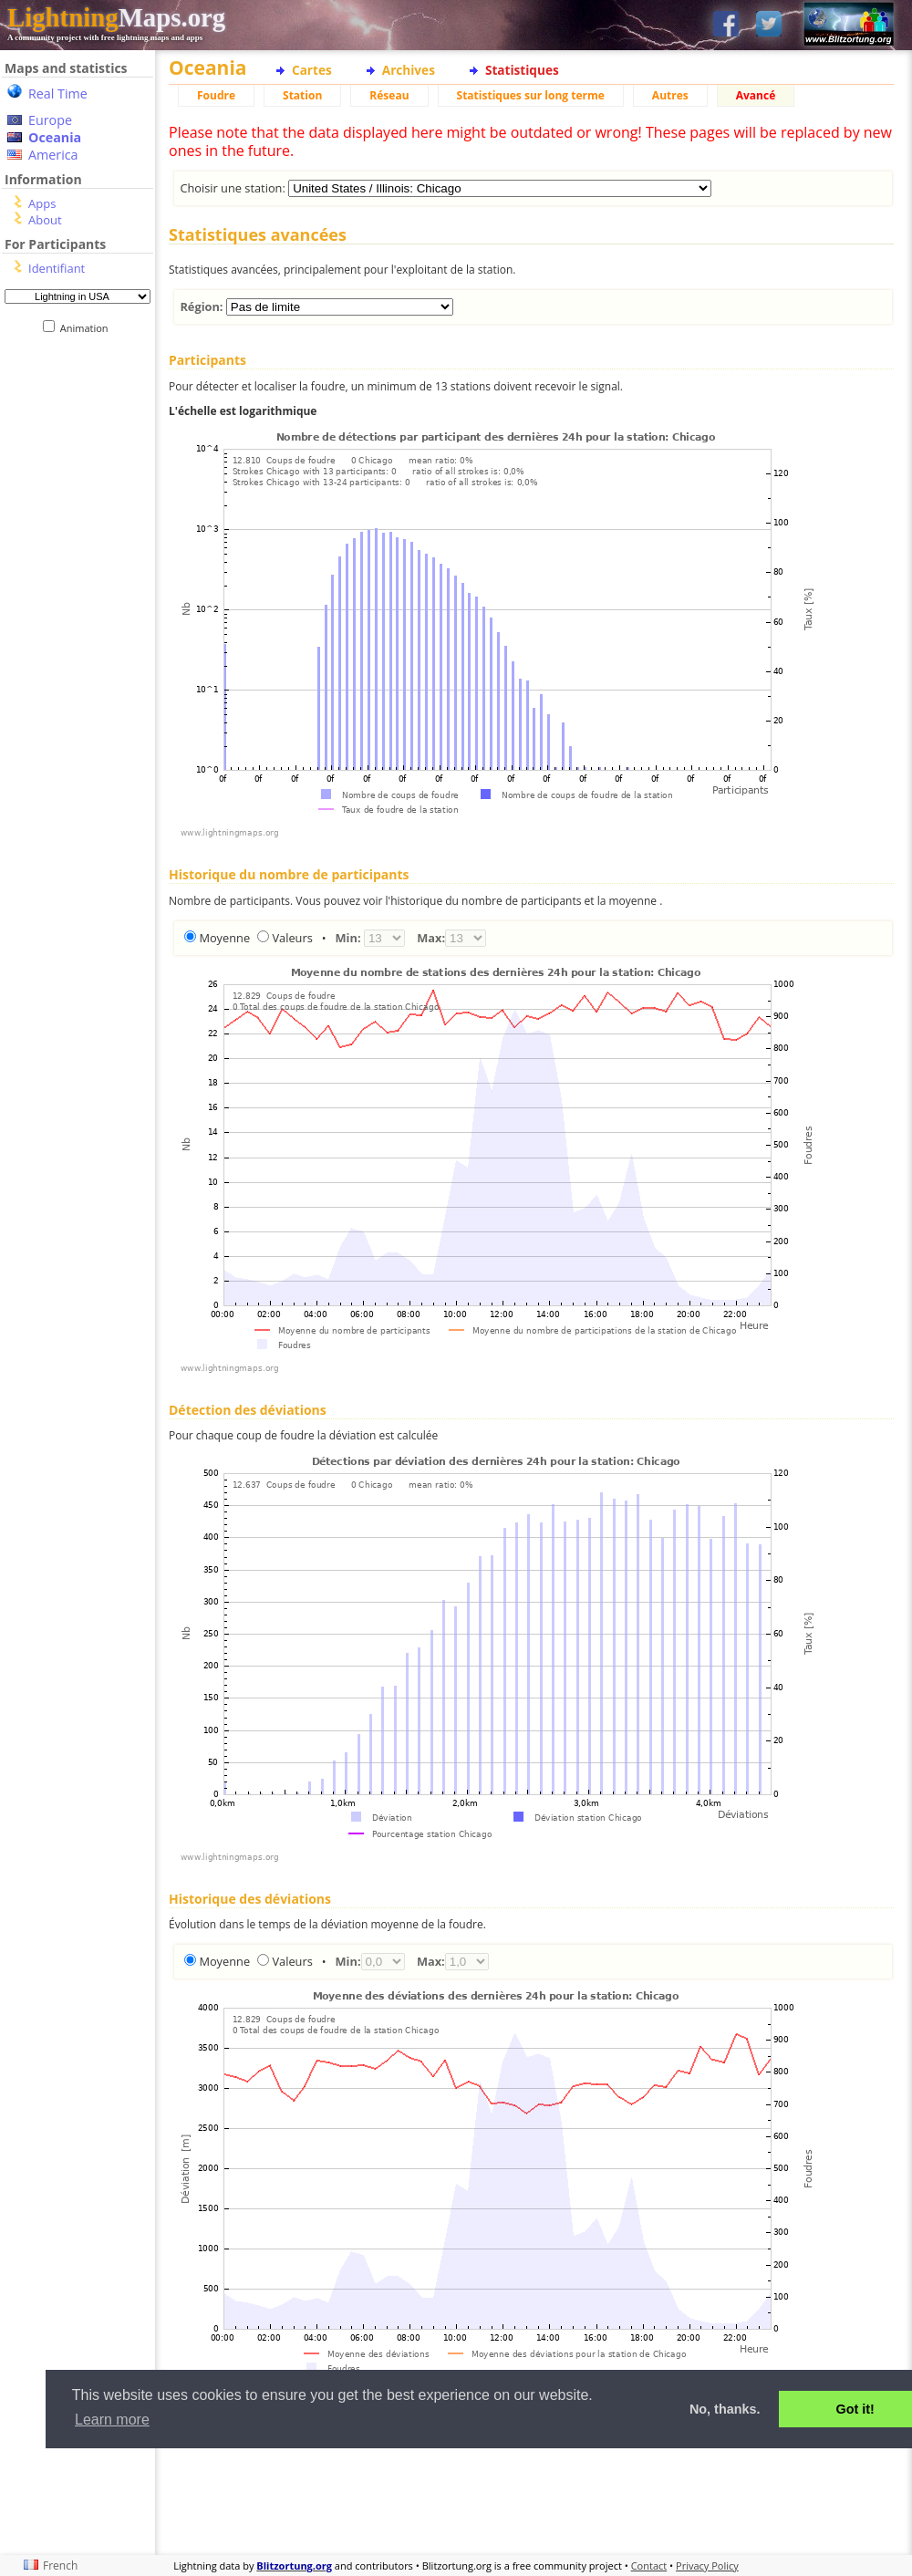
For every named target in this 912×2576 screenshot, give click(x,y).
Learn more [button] (112, 2419)
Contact (649, 2565)
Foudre (216, 95)
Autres (670, 95)
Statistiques (522, 69)
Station (302, 95)
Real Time (58, 93)
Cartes (312, 69)
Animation (88, 328)
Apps (42, 203)
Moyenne (224, 938)
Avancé (756, 95)
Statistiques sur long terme (531, 95)
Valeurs (292, 938)
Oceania (54, 137)
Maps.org (116, 17)
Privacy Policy (707, 2565)
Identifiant (56, 268)
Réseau (389, 95)
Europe (50, 120)
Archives (408, 69)
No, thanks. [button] (725, 2409)
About (45, 220)
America (53, 154)
